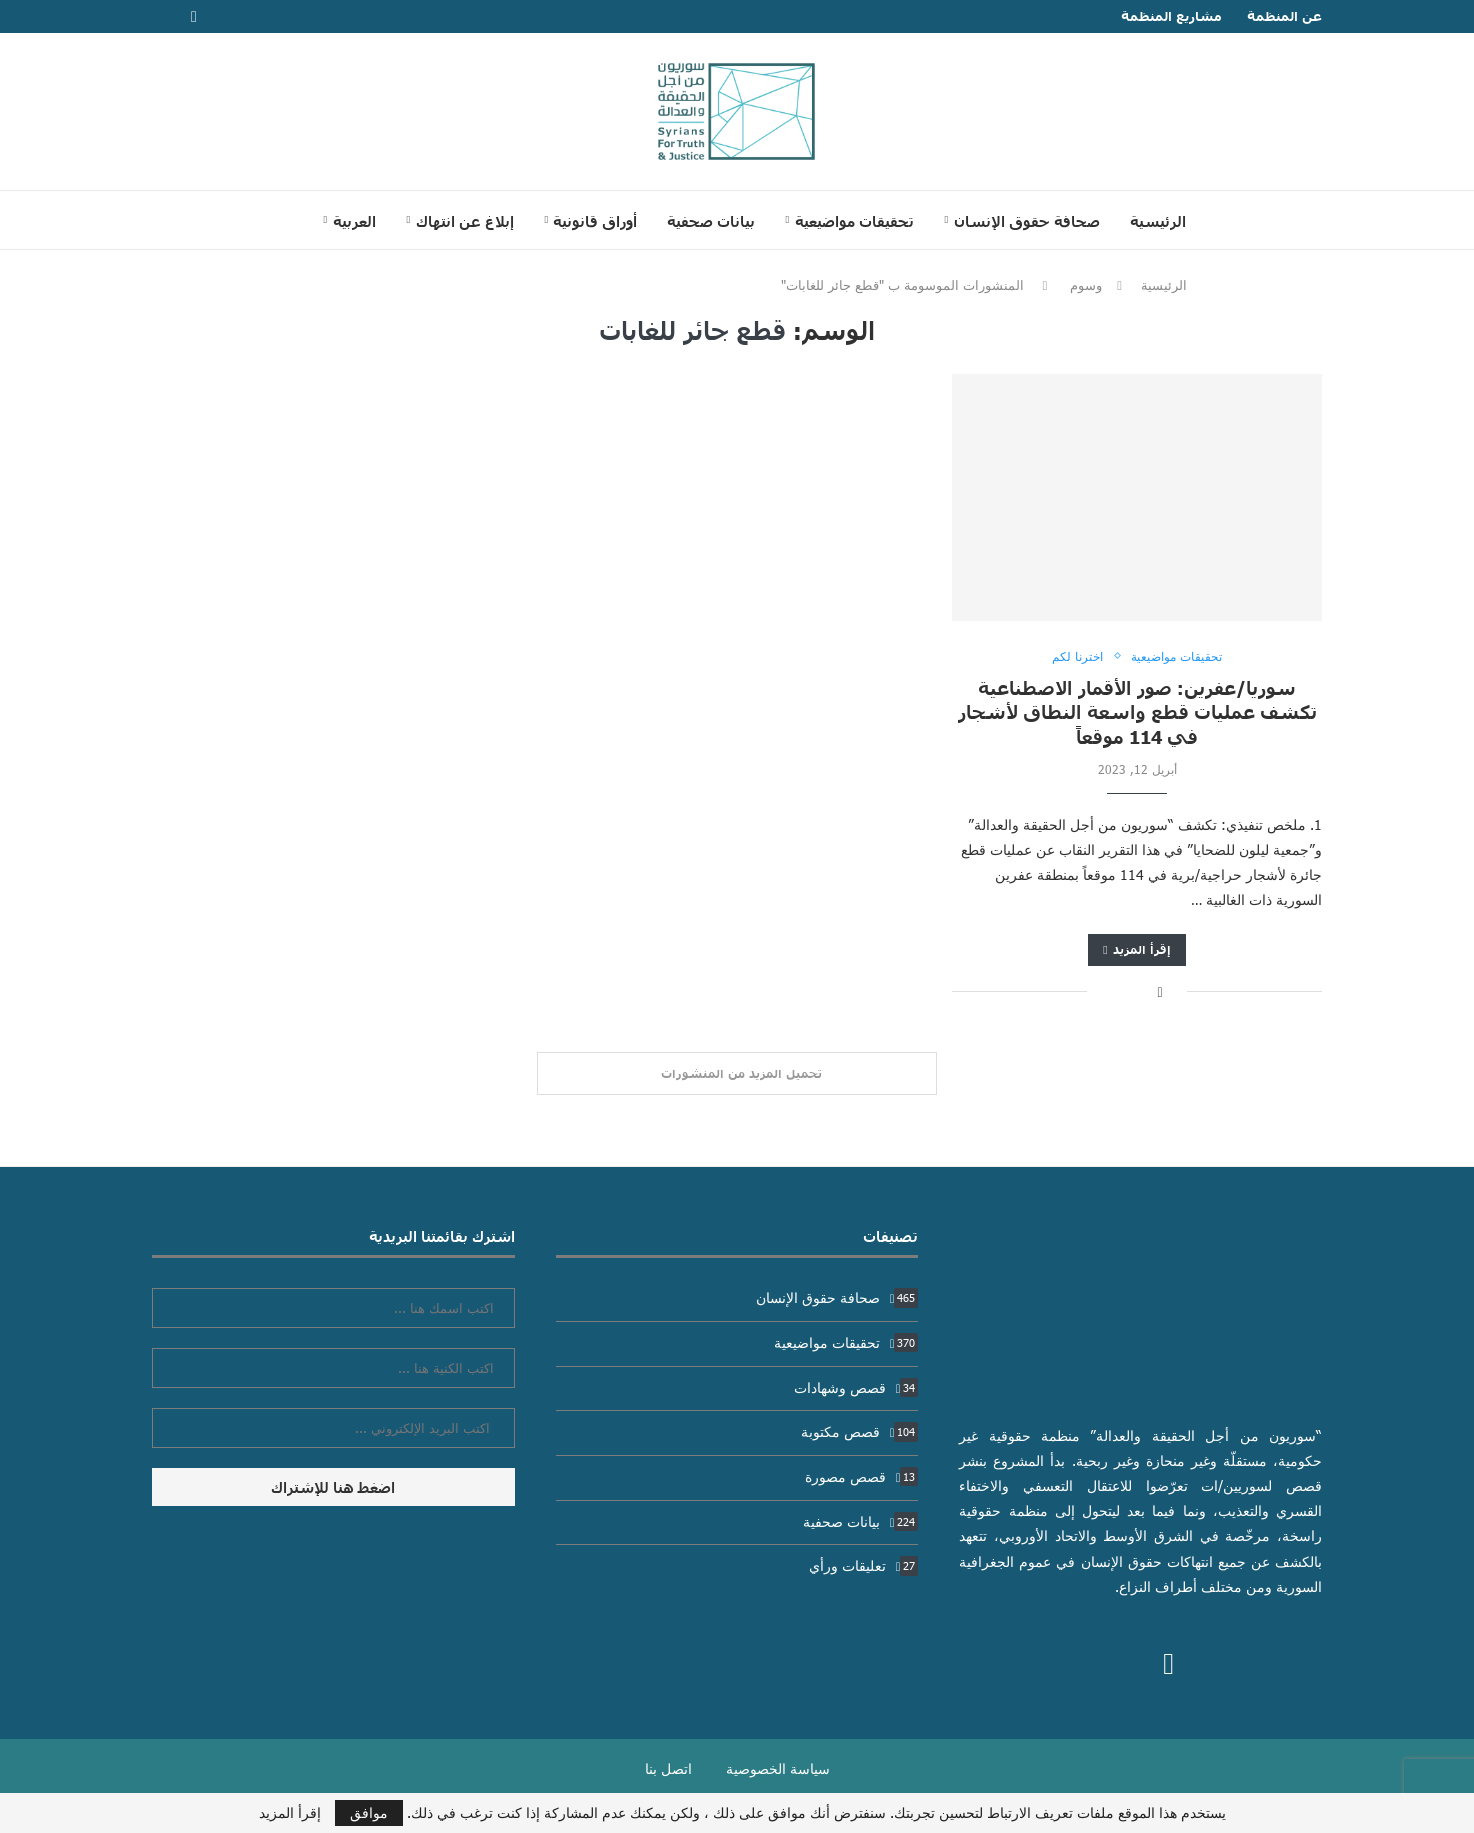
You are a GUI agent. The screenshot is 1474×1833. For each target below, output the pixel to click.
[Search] (283, 220)
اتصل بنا (668, 1768)
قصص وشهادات (856, 1387)
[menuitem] (349, 221)
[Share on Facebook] (1159, 991)
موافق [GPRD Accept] (369, 1812)
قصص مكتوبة (860, 1431)
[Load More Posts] (737, 1074)
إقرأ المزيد (1136, 949)
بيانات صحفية (711, 221)
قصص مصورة (862, 1476)
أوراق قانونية (595, 221)
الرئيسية (1158, 221)
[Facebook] (194, 16)
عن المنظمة (1284, 16)
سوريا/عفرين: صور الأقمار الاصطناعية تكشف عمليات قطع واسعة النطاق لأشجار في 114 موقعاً (1137, 712)
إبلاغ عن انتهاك (465, 221)
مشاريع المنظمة (1171, 16)
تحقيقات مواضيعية (854, 221)
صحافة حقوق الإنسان (1027, 221)
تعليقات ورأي (864, 1565)
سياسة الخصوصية (778, 1768)
